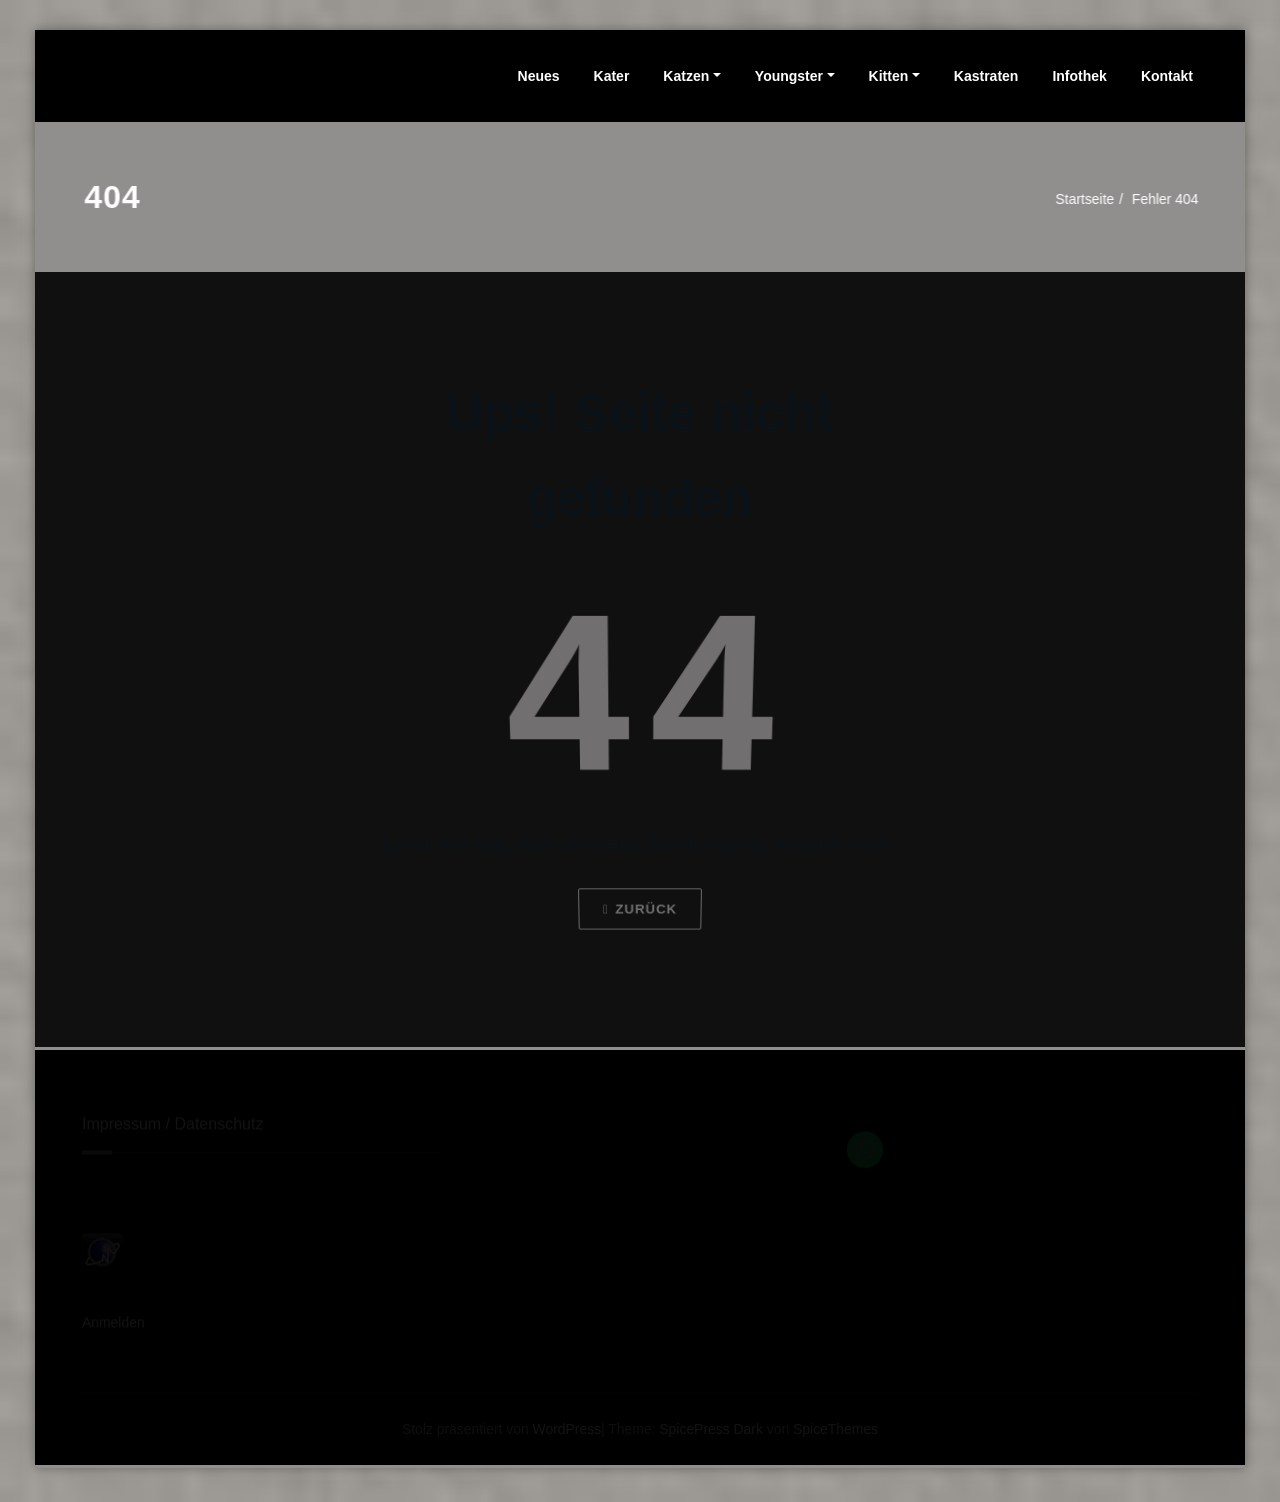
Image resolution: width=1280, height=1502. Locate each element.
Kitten (889, 76)
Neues (539, 76)
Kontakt (1167, 76)
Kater (612, 76)
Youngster (789, 76)
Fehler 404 (1171, 198)
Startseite (1084, 198)
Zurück (640, 921)
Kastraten (986, 76)
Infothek (1079, 76)
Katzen (686, 76)
